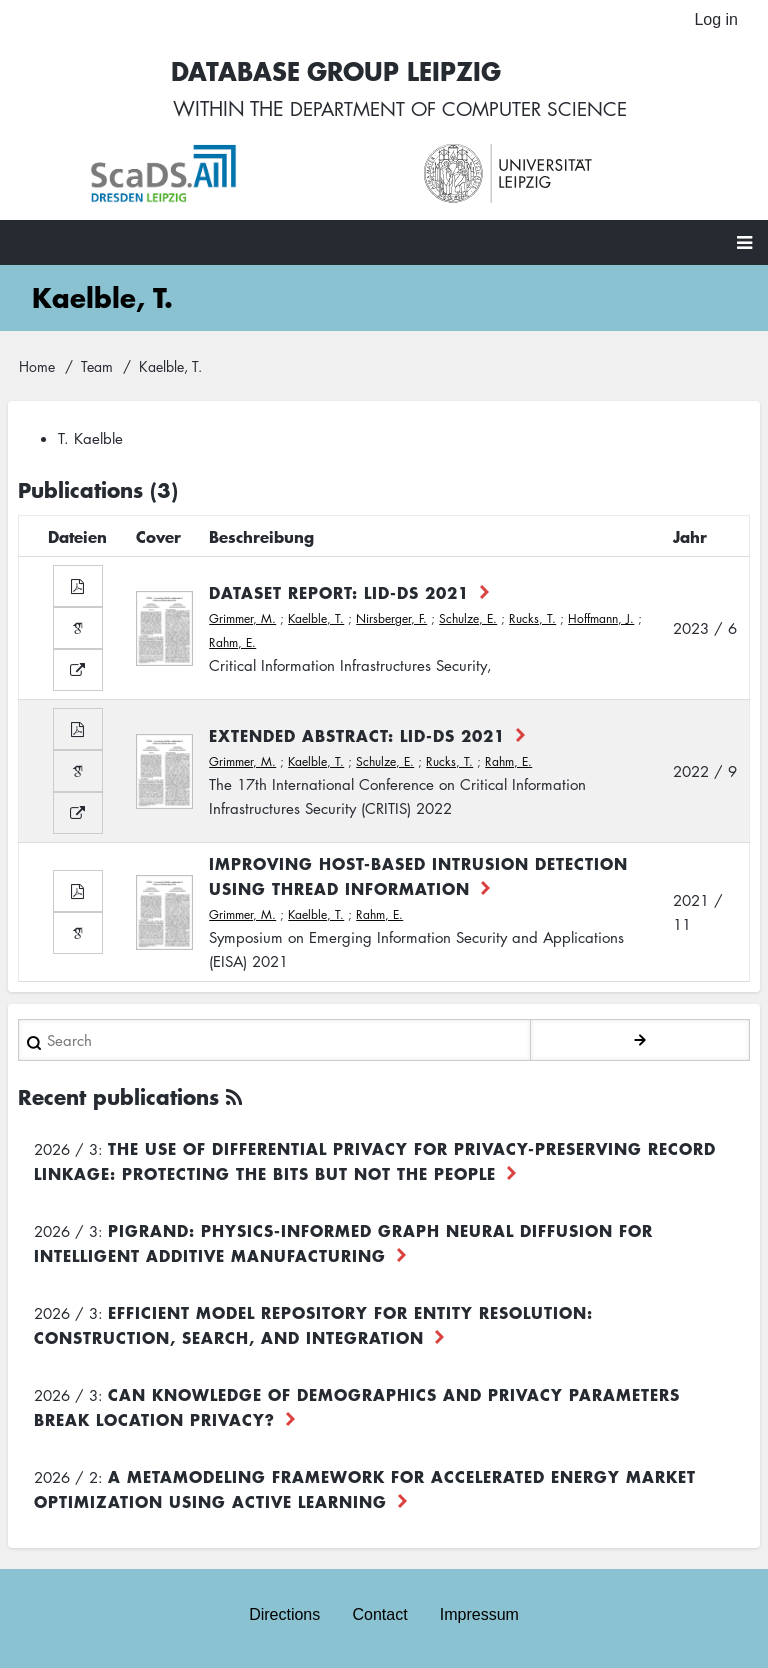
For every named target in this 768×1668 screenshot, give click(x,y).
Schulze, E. (468, 619)
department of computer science (459, 110)
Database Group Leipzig (330, 71)
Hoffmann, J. (601, 619)
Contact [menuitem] (379, 1615)
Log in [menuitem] (716, 19)
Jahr (690, 538)
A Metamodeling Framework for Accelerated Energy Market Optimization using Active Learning (365, 1490)
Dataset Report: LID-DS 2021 (339, 593)
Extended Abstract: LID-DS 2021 (357, 736)
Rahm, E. (232, 643)
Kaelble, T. (316, 619)
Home (37, 367)
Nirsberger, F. (391, 619)
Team (97, 367)
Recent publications (118, 1098)
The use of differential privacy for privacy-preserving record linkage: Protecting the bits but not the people (375, 1162)
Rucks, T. (532, 619)
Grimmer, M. (242, 619)
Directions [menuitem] (284, 1615)
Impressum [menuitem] (479, 1615)
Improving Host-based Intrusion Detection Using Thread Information (418, 877)
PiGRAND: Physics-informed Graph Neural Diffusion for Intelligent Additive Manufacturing (343, 1244)
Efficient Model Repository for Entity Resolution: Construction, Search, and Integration (313, 1326)
